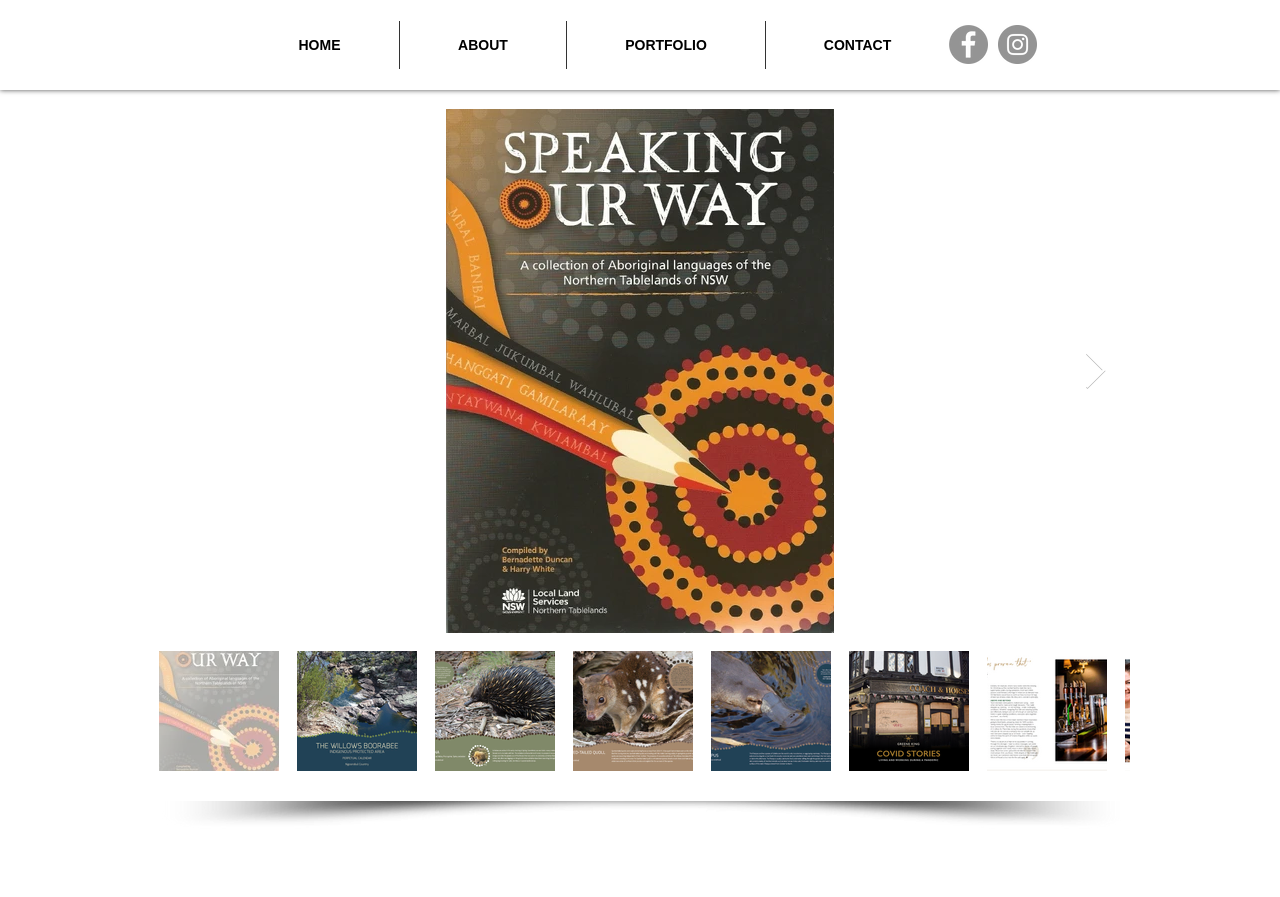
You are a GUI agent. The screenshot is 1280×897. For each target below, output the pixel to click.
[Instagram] (1017, 44)
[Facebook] (968, 44)
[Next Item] (1095, 371)
